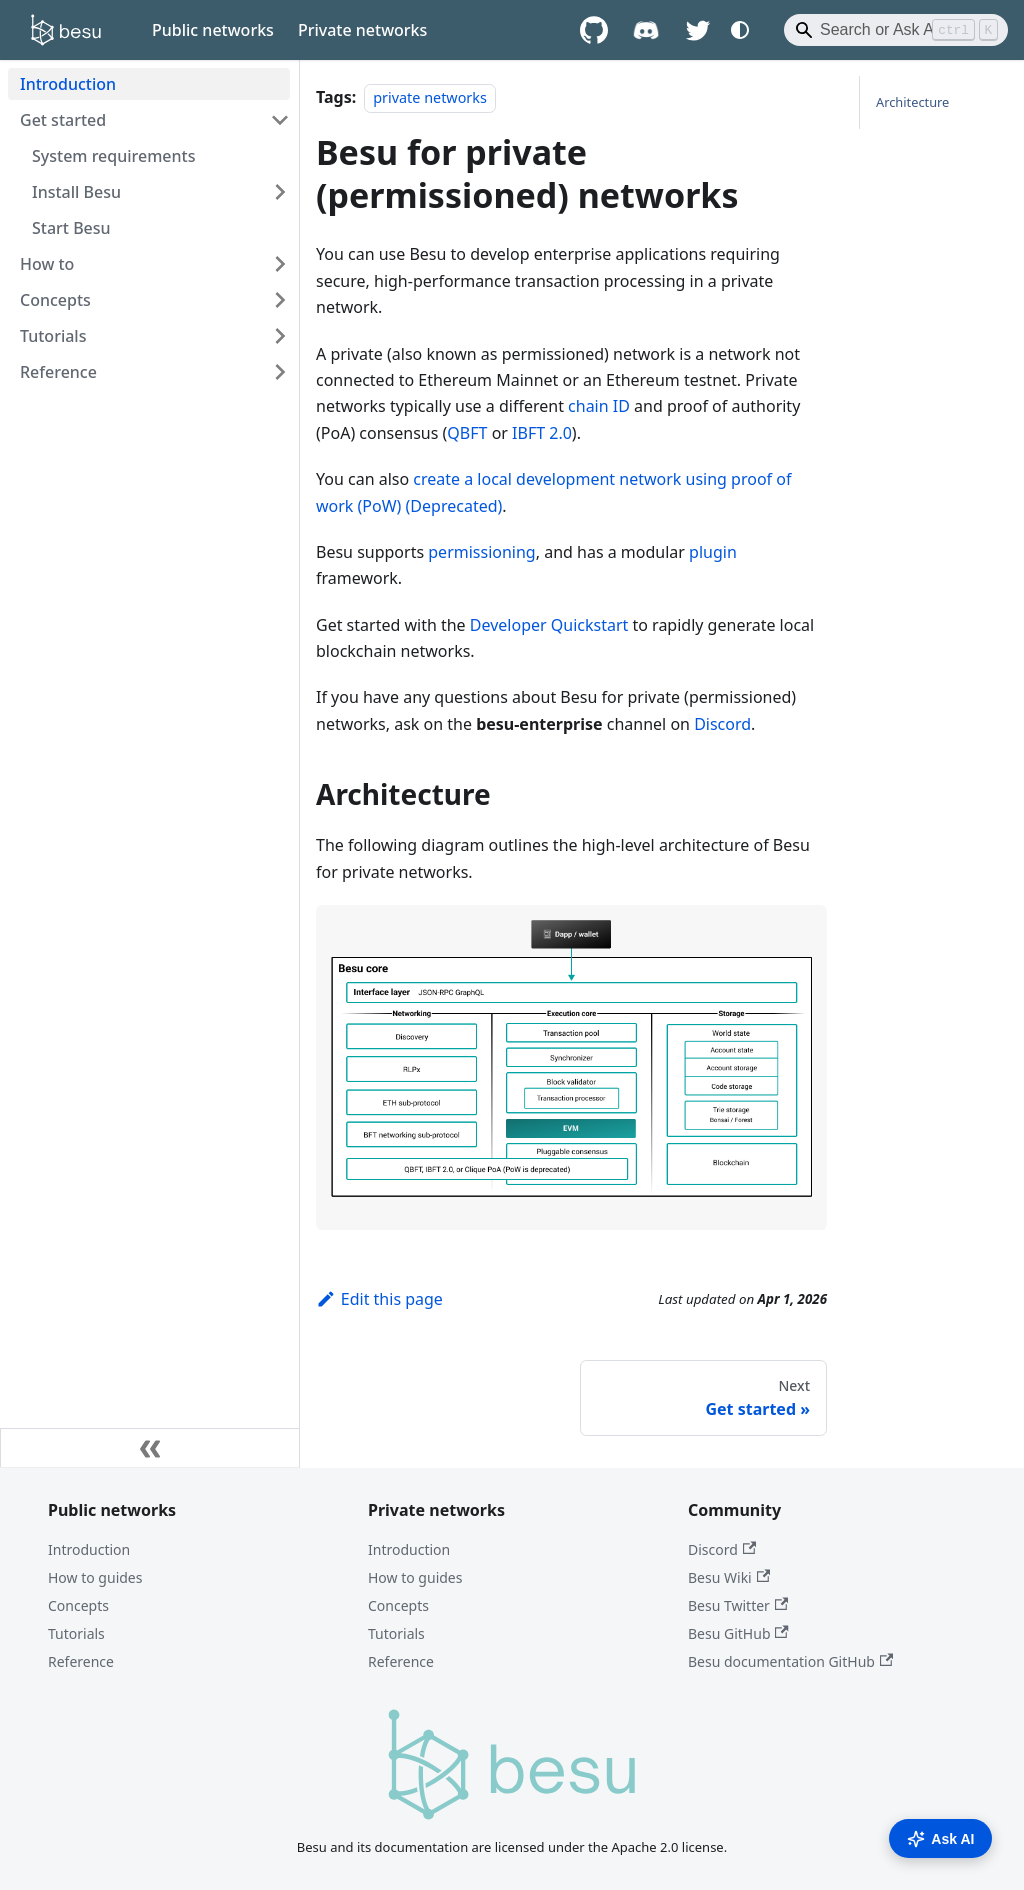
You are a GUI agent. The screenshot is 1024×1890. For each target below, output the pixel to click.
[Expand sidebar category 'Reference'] (280, 372)
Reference (81, 1661)
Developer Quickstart (549, 625)
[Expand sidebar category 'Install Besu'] (280, 192)
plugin (713, 552)
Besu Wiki (729, 1577)
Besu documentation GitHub (790, 1661)
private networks (430, 97)
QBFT (467, 433)
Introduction (89, 1549)
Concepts (78, 1605)
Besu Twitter (738, 1605)
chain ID (599, 406)
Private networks (362, 30)
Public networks (213, 30)
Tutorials (76, 1633)
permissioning (481, 552)
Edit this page (379, 1299)
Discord (722, 724)
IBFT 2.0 (542, 433)
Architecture (912, 102)
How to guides (95, 1577)
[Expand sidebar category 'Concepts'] (280, 300)
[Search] (896, 30)
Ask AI (940, 1839)
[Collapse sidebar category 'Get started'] (280, 120)
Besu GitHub (738, 1633)
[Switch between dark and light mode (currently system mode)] (740, 30)
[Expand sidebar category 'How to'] (280, 264)
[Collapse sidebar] (150, 1448)
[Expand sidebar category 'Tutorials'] (280, 336)
